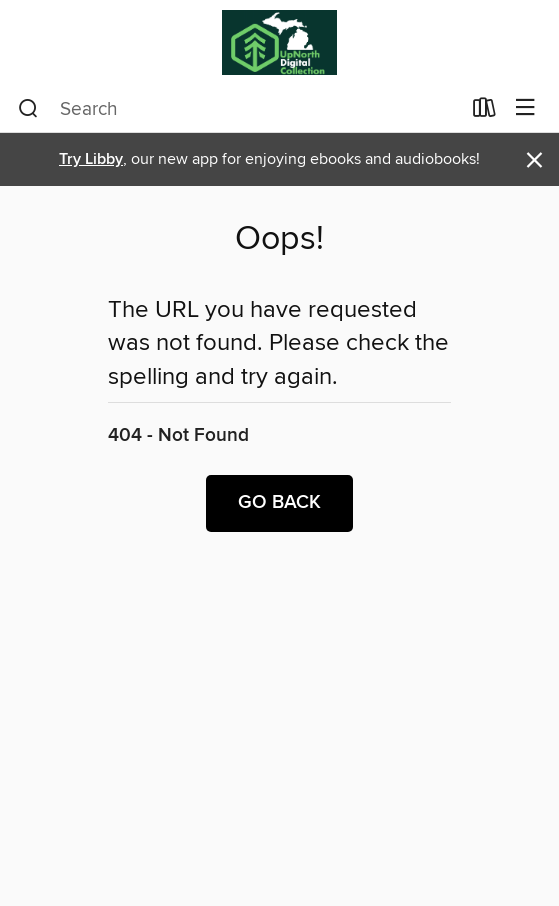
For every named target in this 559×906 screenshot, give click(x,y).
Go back (279, 503)
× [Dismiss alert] (534, 160)
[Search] (28, 109)
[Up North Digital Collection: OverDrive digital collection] (279, 42)
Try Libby (91, 159)
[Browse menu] (525, 108)
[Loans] (484, 112)
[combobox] (239, 109)
